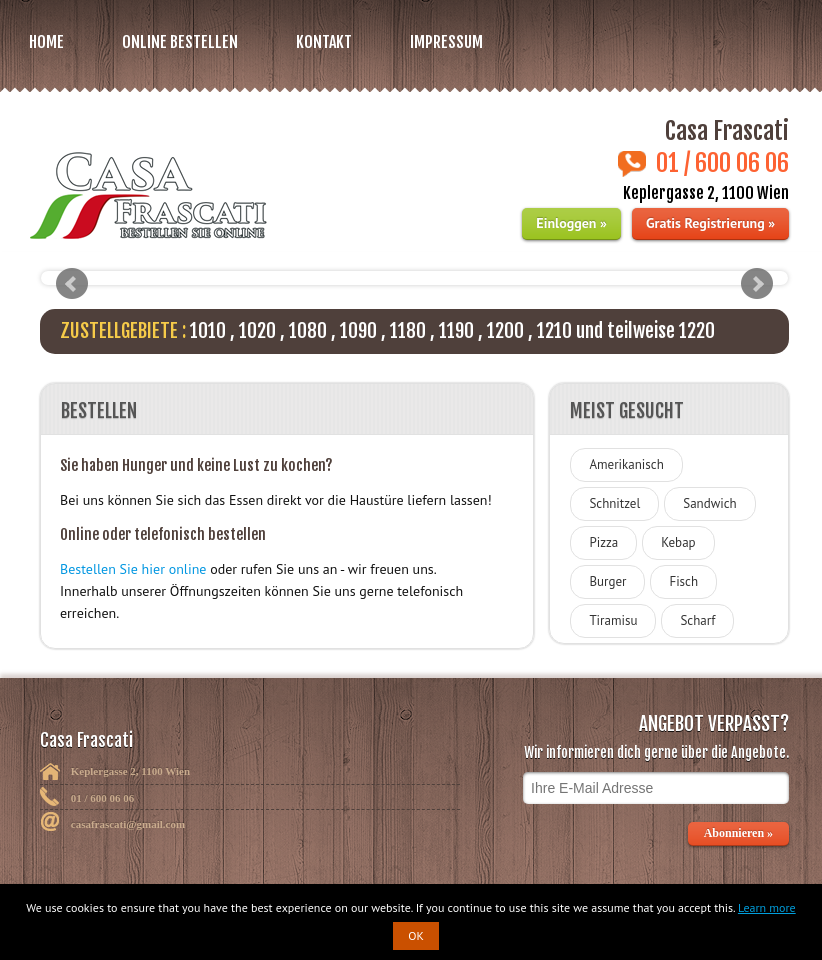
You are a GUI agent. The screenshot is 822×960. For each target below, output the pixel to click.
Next (757, 284)
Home (46, 42)
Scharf (697, 620)
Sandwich (709, 503)
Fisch (683, 581)
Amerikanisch (626, 464)
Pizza (603, 542)
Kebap (678, 542)
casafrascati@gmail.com (128, 824)
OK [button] (416, 935)
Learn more (767, 907)
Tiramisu (613, 620)
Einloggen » (571, 223)
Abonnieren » (738, 833)
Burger (607, 581)
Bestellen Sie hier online (133, 569)
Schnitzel (614, 503)
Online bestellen (180, 42)
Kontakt (324, 42)
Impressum (446, 42)
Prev (72, 284)
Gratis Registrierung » (710, 223)
